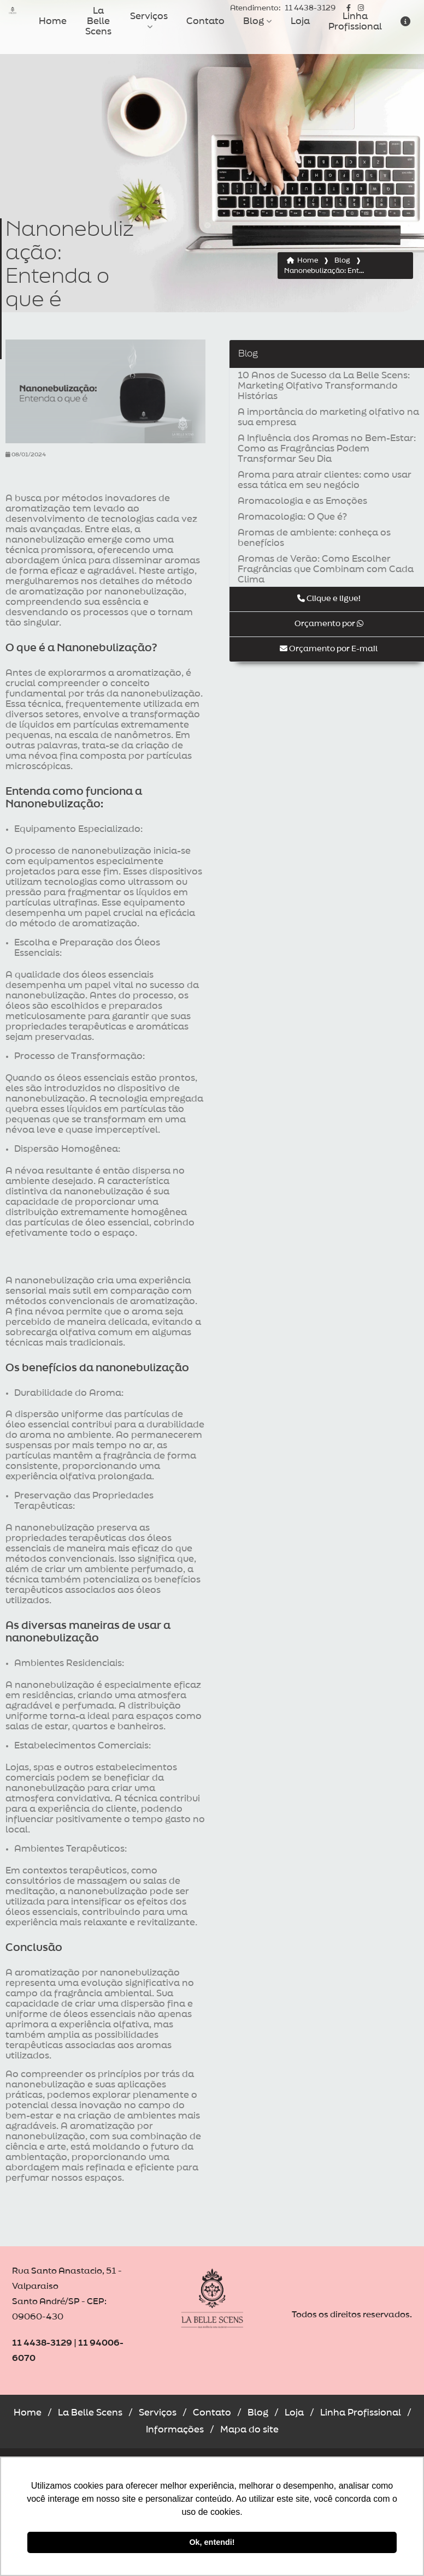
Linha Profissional (355, 21)
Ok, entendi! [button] (211, 2542)
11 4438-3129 (282, 8)
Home (53, 21)
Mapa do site (249, 2429)
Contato (205, 21)
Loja (300, 21)
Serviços (149, 16)
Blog (253, 21)
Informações (175, 2429)
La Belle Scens (98, 21)
